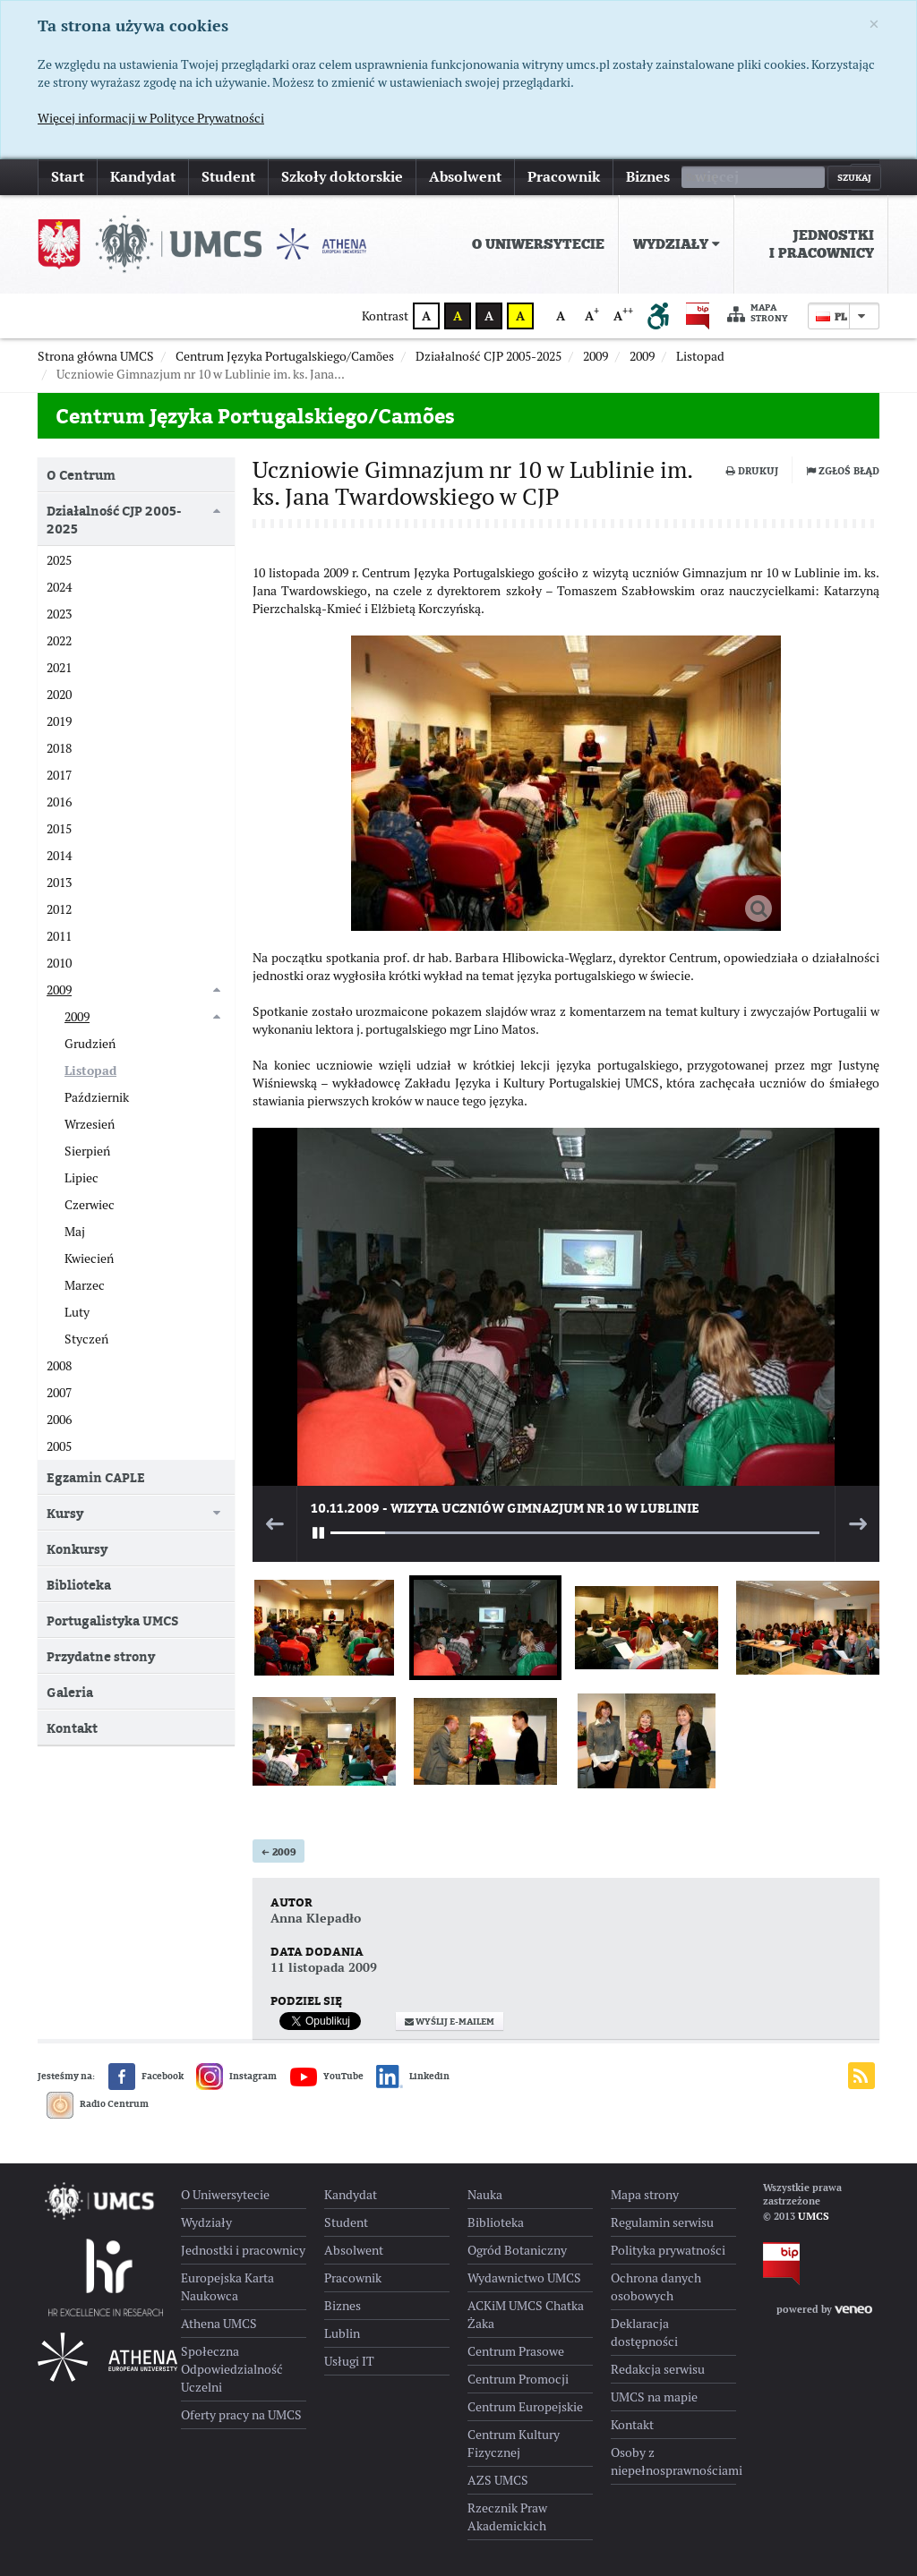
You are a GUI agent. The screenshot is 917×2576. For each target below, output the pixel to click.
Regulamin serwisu (662, 2222)
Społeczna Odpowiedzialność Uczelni (232, 2369)
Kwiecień (89, 1258)
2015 (59, 829)
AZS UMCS (497, 2480)
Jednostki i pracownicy (821, 244)
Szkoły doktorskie (342, 176)
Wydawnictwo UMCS (524, 2278)
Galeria (70, 1692)
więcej (717, 176)
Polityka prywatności (668, 2250)
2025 (59, 560)
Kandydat (143, 176)
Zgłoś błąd (842, 471)
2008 (59, 1366)
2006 (59, 1420)
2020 (59, 695)
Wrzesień (89, 1124)
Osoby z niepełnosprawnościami (673, 2461)
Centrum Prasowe (515, 2351)
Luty (77, 1312)
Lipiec (81, 1178)
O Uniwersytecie (538, 244)
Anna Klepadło (315, 1918)
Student (228, 176)
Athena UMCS (219, 2324)
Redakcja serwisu (658, 2369)
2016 (59, 802)
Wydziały (676, 244)
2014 (59, 856)
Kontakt (72, 1728)
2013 (59, 882)
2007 (59, 1393)
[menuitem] (538, 244)
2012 (59, 909)
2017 (59, 775)
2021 (59, 668)
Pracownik (563, 176)
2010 (59, 963)
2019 (59, 721)
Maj (74, 1232)
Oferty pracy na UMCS (241, 2415)
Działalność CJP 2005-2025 (114, 519)
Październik (96, 1097)
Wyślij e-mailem (449, 2021)
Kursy (65, 1513)
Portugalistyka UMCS (112, 1620)
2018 (59, 748)
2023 (59, 614)
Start (67, 176)
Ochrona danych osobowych (656, 2287)
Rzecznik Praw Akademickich (507, 2517)
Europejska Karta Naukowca (227, 2287)
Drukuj (752, 471)
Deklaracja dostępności (644, 2333)
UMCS (813, 2216)
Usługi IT (349, 2361)
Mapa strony (757, 314)
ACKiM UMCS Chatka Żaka (525, 2315)
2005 (59, 1446)
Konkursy (77, 1549)
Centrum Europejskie (525, 2407)
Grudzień (90, 1044)
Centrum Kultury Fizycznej (513, 2444)
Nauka (484, 2195)
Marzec (84, 1285)
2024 (59, 587)
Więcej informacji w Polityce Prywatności (151, 118)
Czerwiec (89, 1205)
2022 (59, 641)
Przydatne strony (101, 1656)
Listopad (90, 1070)
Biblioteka (79, 1584)
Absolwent (465, 176)
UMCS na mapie (654, 2397)
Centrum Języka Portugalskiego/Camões (255, 416)
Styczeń (86, 1339)
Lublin (342, 2333)
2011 (59, 936)
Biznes (648, 176)
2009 (278, 1852)
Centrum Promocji (518, 2379)
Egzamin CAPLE (96, 1477)
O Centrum (81, 474)
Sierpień (87, 1151)
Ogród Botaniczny (517, 2250)
